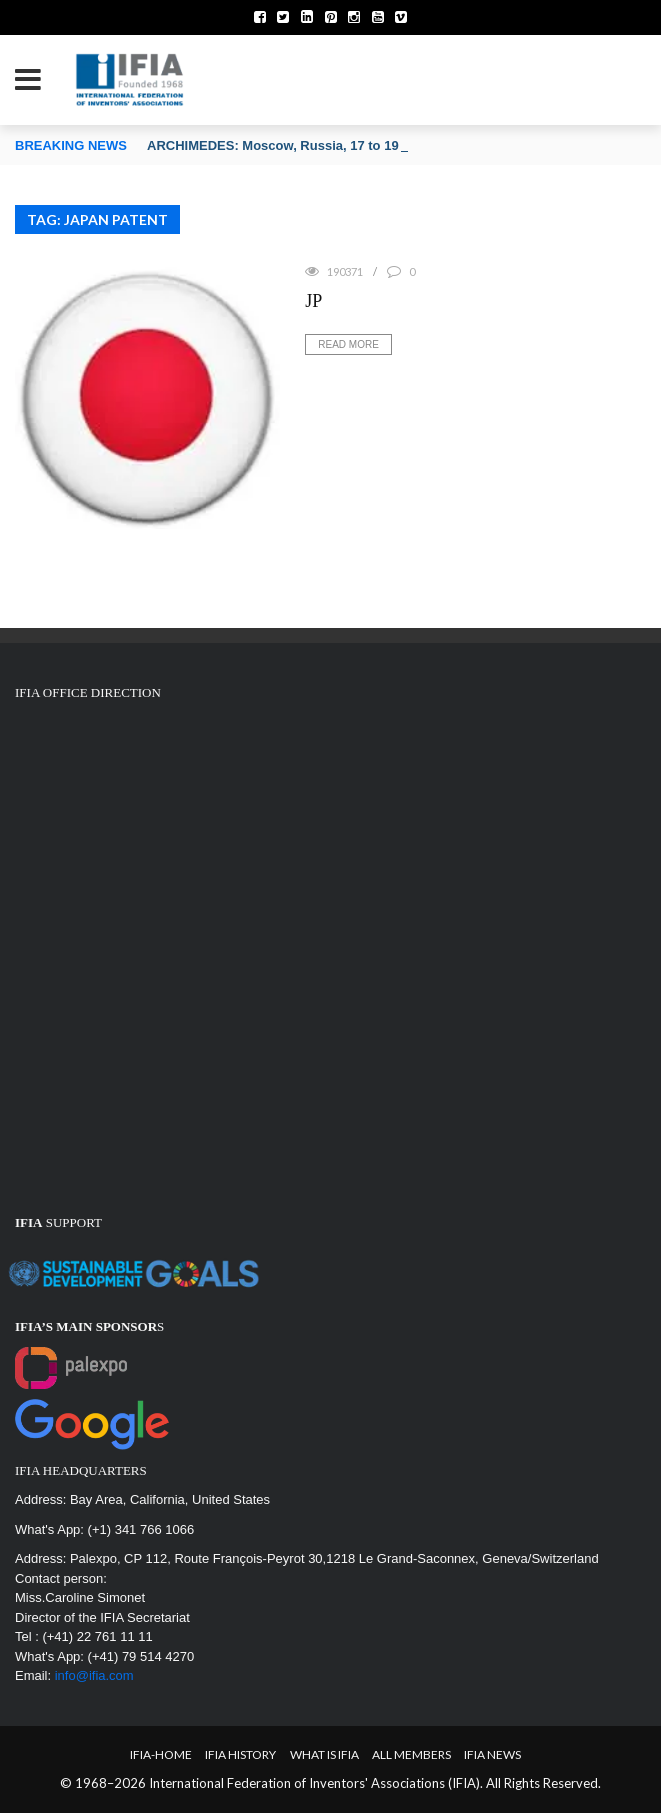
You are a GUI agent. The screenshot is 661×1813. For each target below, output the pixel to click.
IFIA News (492, 1754)
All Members (411, 1754)
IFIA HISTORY (240, 1754)
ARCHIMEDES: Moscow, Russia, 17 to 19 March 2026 (310, 145)
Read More (348, 344)
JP (313, 301)
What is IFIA (324, 1754)
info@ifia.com (94, 1675)
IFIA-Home (161, 1754)
